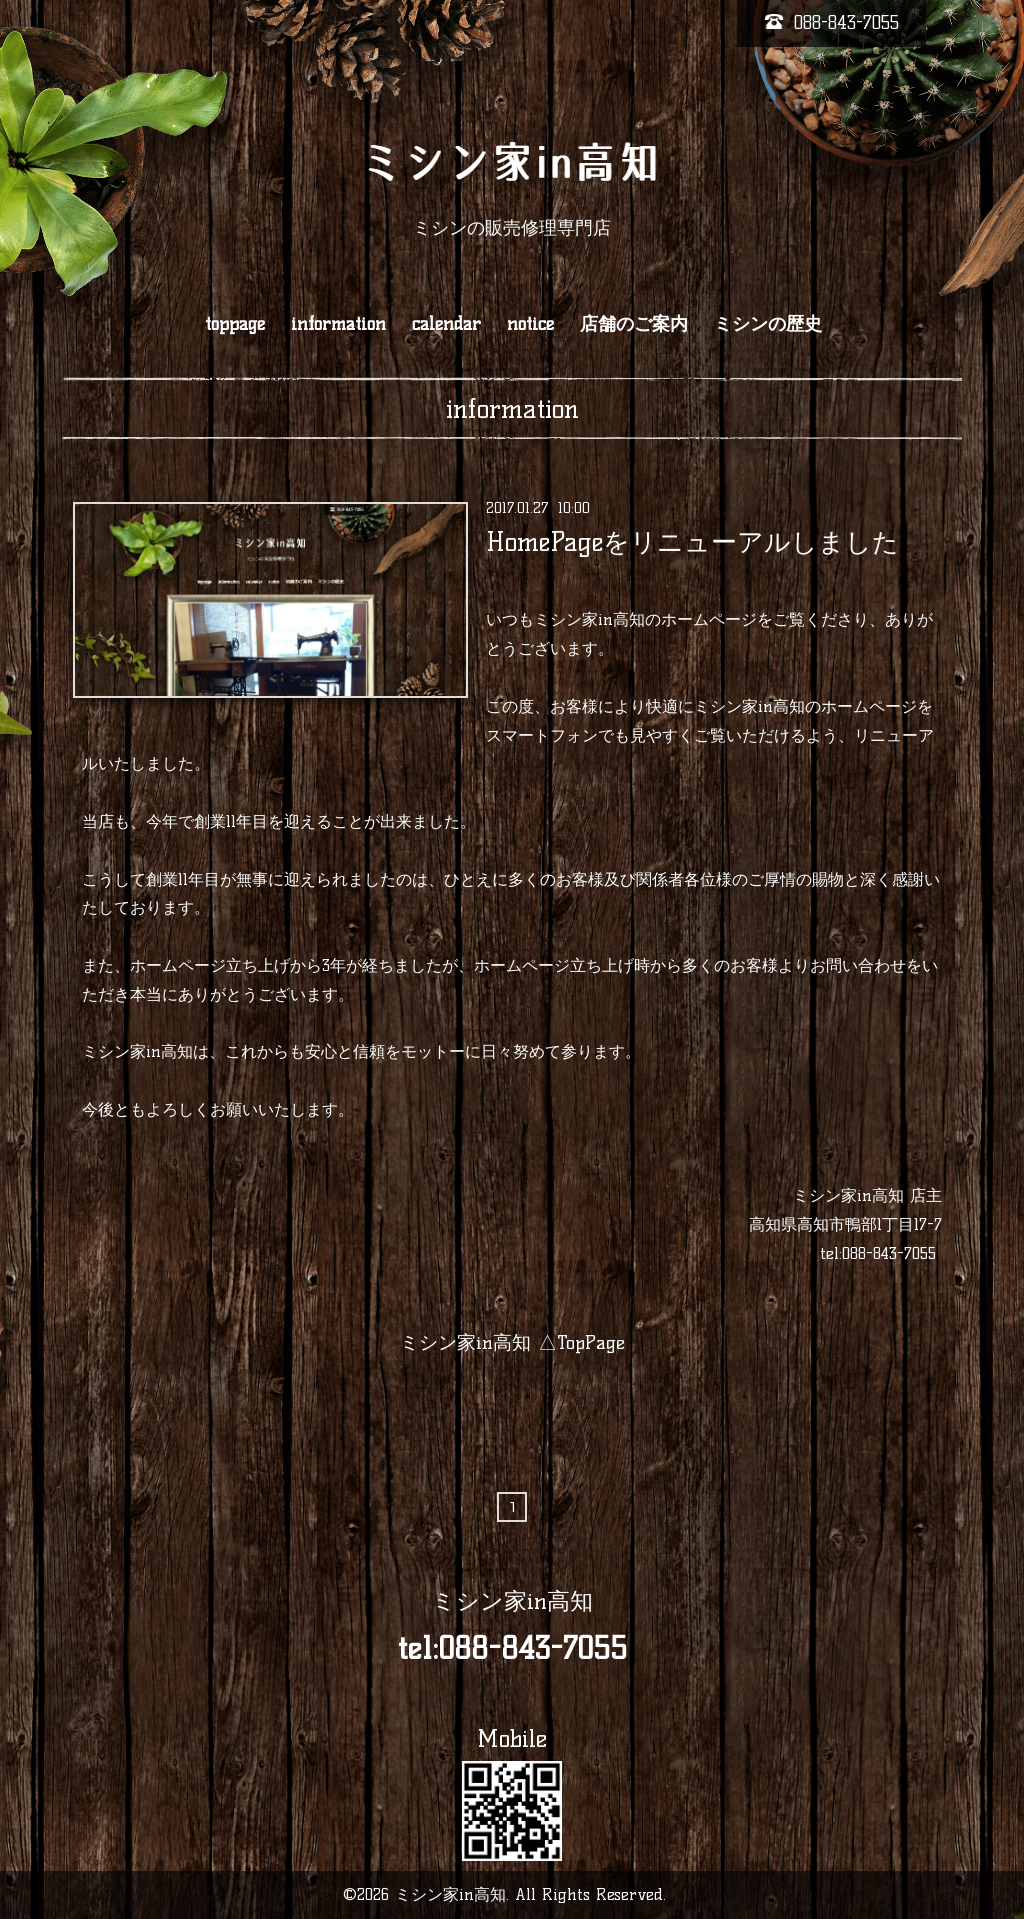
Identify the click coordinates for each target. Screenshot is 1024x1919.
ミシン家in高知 (512, 1601)
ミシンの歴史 (768, 324)
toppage (235, 324)
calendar (446, 324)
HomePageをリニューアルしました (692, 541)
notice (530, 324)
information (338, 324)
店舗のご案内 (634, 324)
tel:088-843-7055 (878, 1253)
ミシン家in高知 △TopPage (512, 1342)
